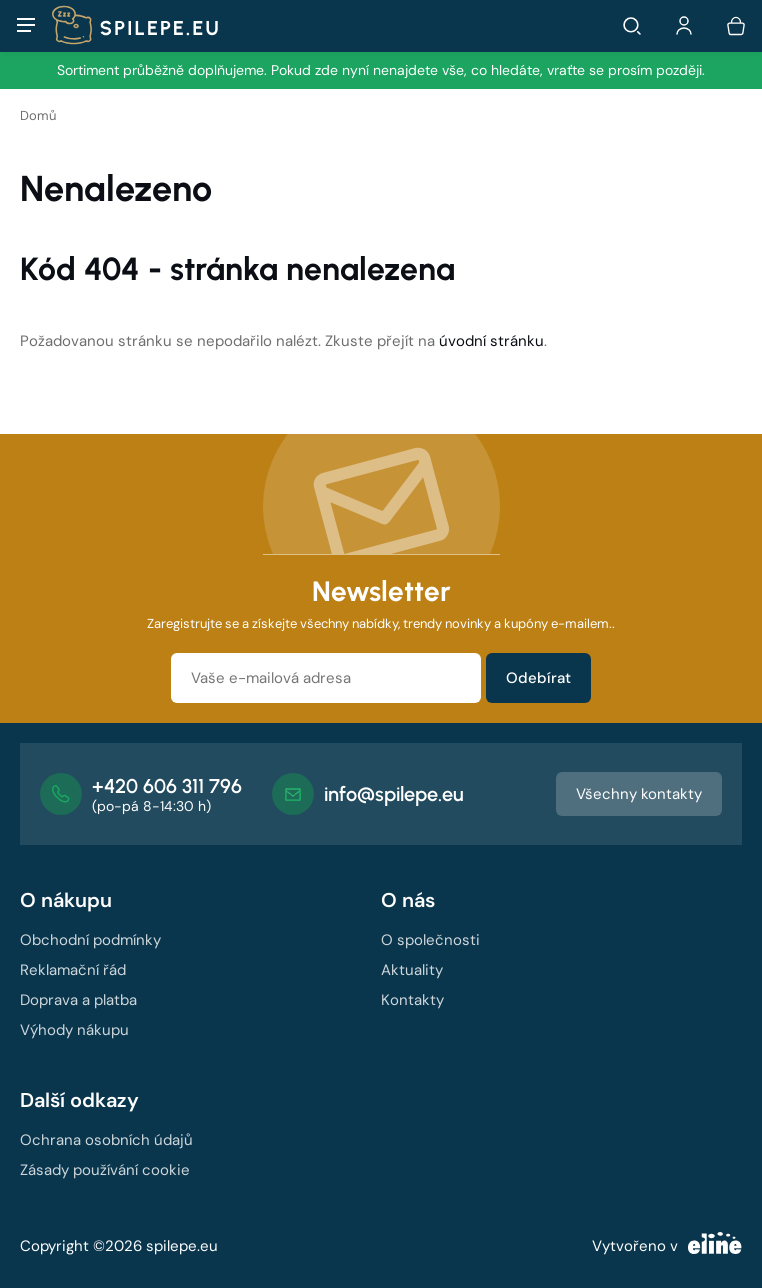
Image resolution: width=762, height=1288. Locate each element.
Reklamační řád (73, 970)
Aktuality (412, 970)
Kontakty (412, 1000)
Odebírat (538, 678)
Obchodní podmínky (90, 940)
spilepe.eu (182, 1246)
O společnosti (430, 940)
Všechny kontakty (639, 794)
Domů (38, 115)
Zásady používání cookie (105, 1170)
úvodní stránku (491, 341)
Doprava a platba (78, 1000)
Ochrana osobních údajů (106, 1140)
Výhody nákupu (74, 1030)
